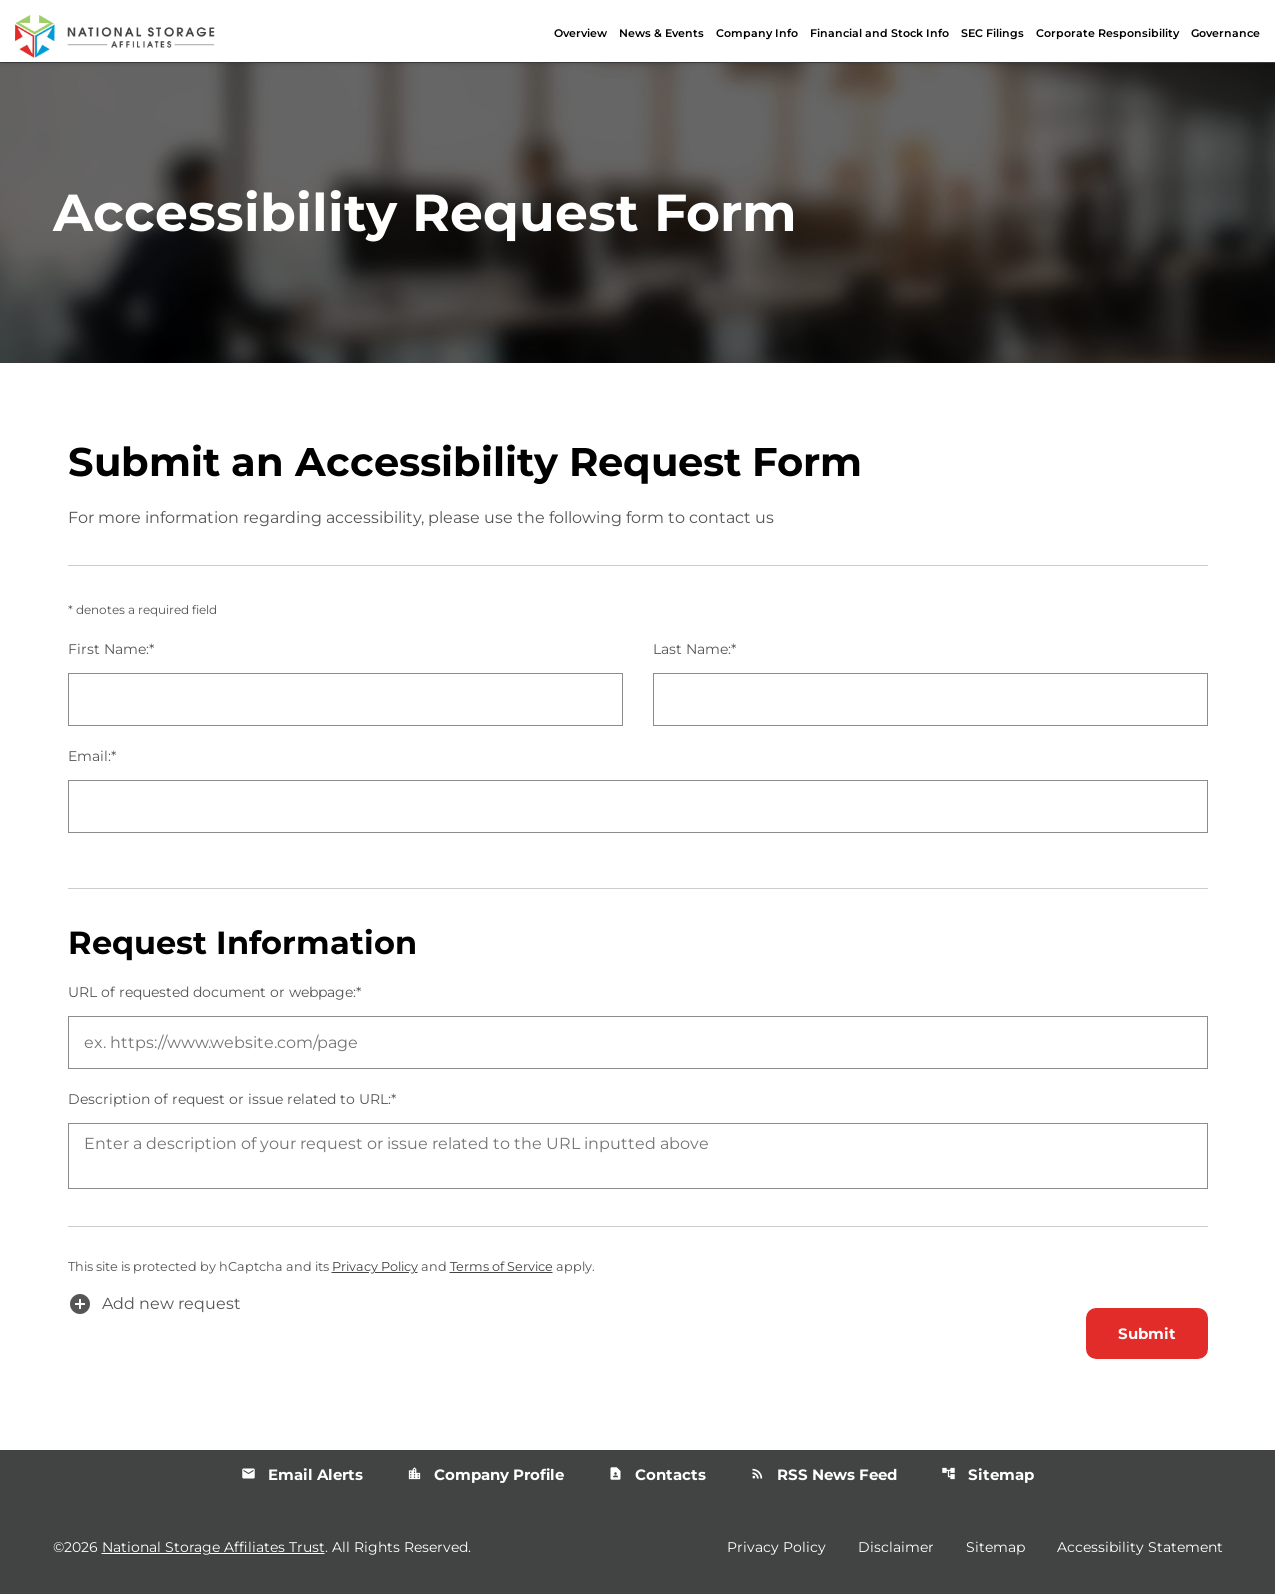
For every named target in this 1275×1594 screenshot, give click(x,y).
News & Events (661, 33)
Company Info (757, 33)
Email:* (92, 756)
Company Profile (485, 1474)
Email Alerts (302, 1474)
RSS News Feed (823, 1474)
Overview (580, 33)
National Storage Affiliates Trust (213, 1547)
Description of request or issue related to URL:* (232, 1099)
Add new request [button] (154, 1304)
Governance (1225, 33)
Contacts (657, 1474)
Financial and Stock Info (879, 33)
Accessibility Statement (1140, 1547)
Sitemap (987, 1474)
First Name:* (111, 649)
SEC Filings (992, 33)
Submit (1147, 1333)
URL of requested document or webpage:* (214, 992)
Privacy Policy (375, 1266)
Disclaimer (896, 1547)
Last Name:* (694, 649)
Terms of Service (501, 1266)
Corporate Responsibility (1107, 33)
